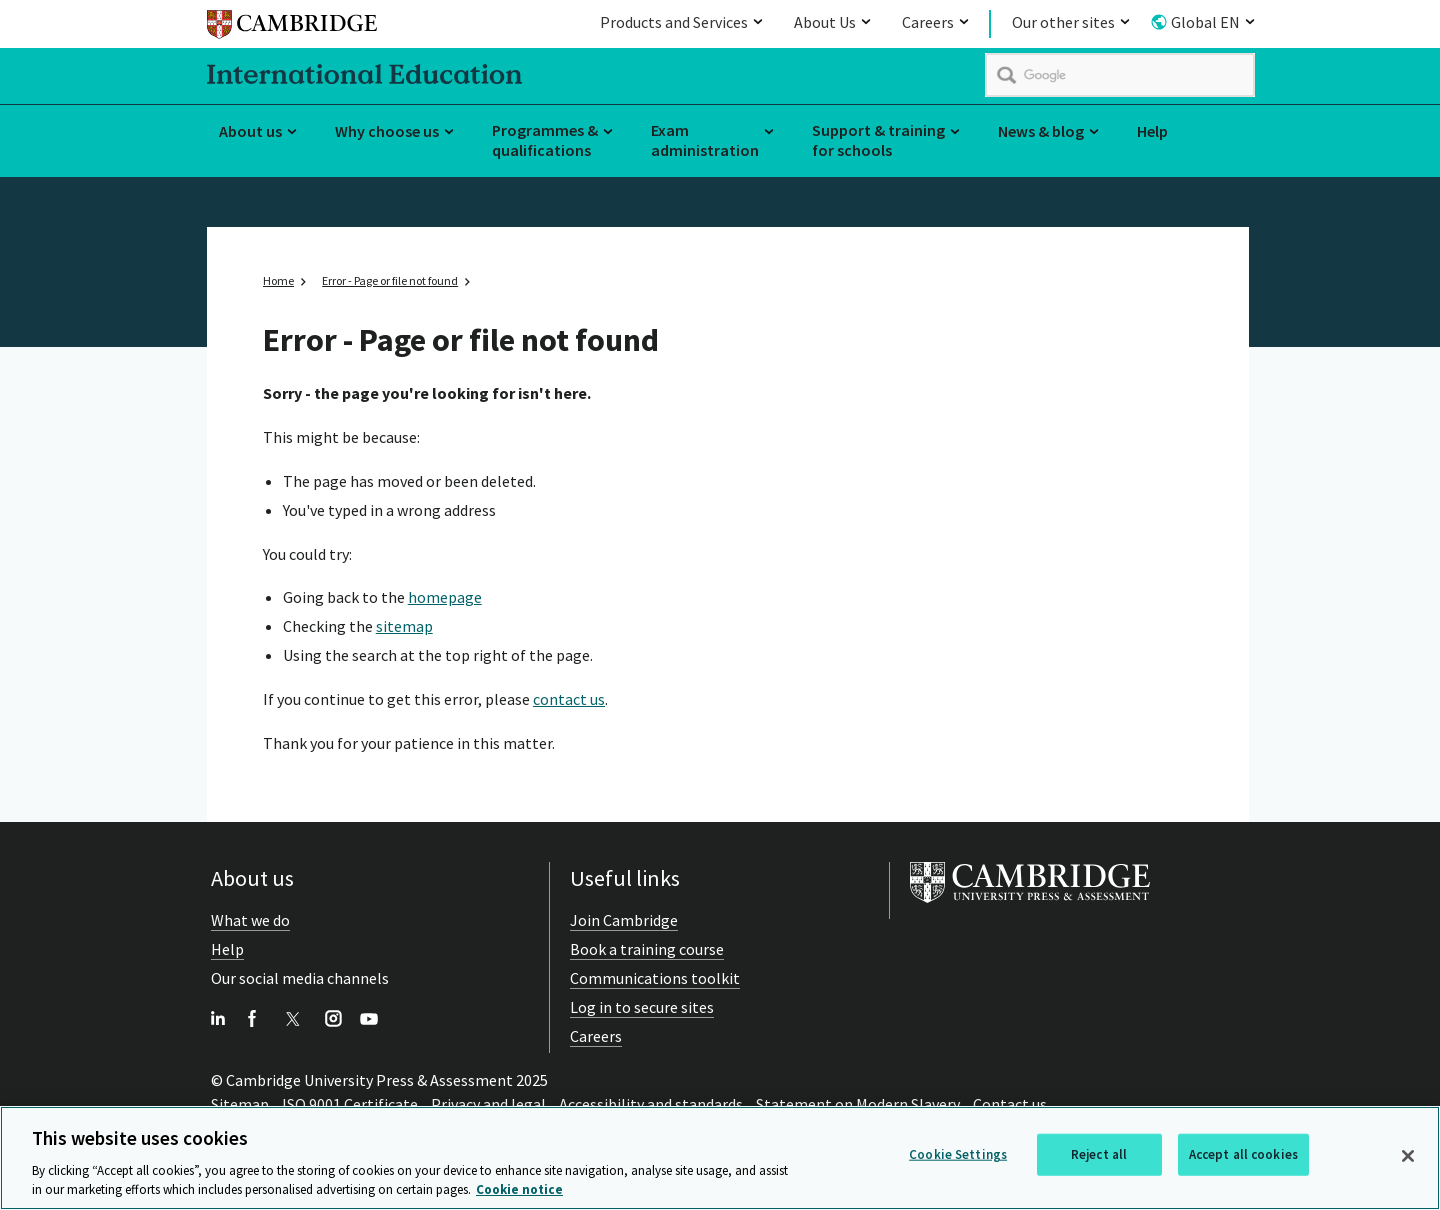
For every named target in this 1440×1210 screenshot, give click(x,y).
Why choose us (387, 131)
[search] (1120, 75)
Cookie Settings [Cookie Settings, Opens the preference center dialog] (958, 1156)
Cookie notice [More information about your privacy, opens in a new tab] (519, 1192)
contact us (569, 699)
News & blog (1041, 131)
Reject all (1099, 1156)
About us (250, 131)
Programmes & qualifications (545, 140)
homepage (445, 597)
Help (1152, 131)
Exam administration (705, 140)
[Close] (1408, 1158)
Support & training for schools (878, 140)
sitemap (404, 626)
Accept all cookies (1243, 1156)
